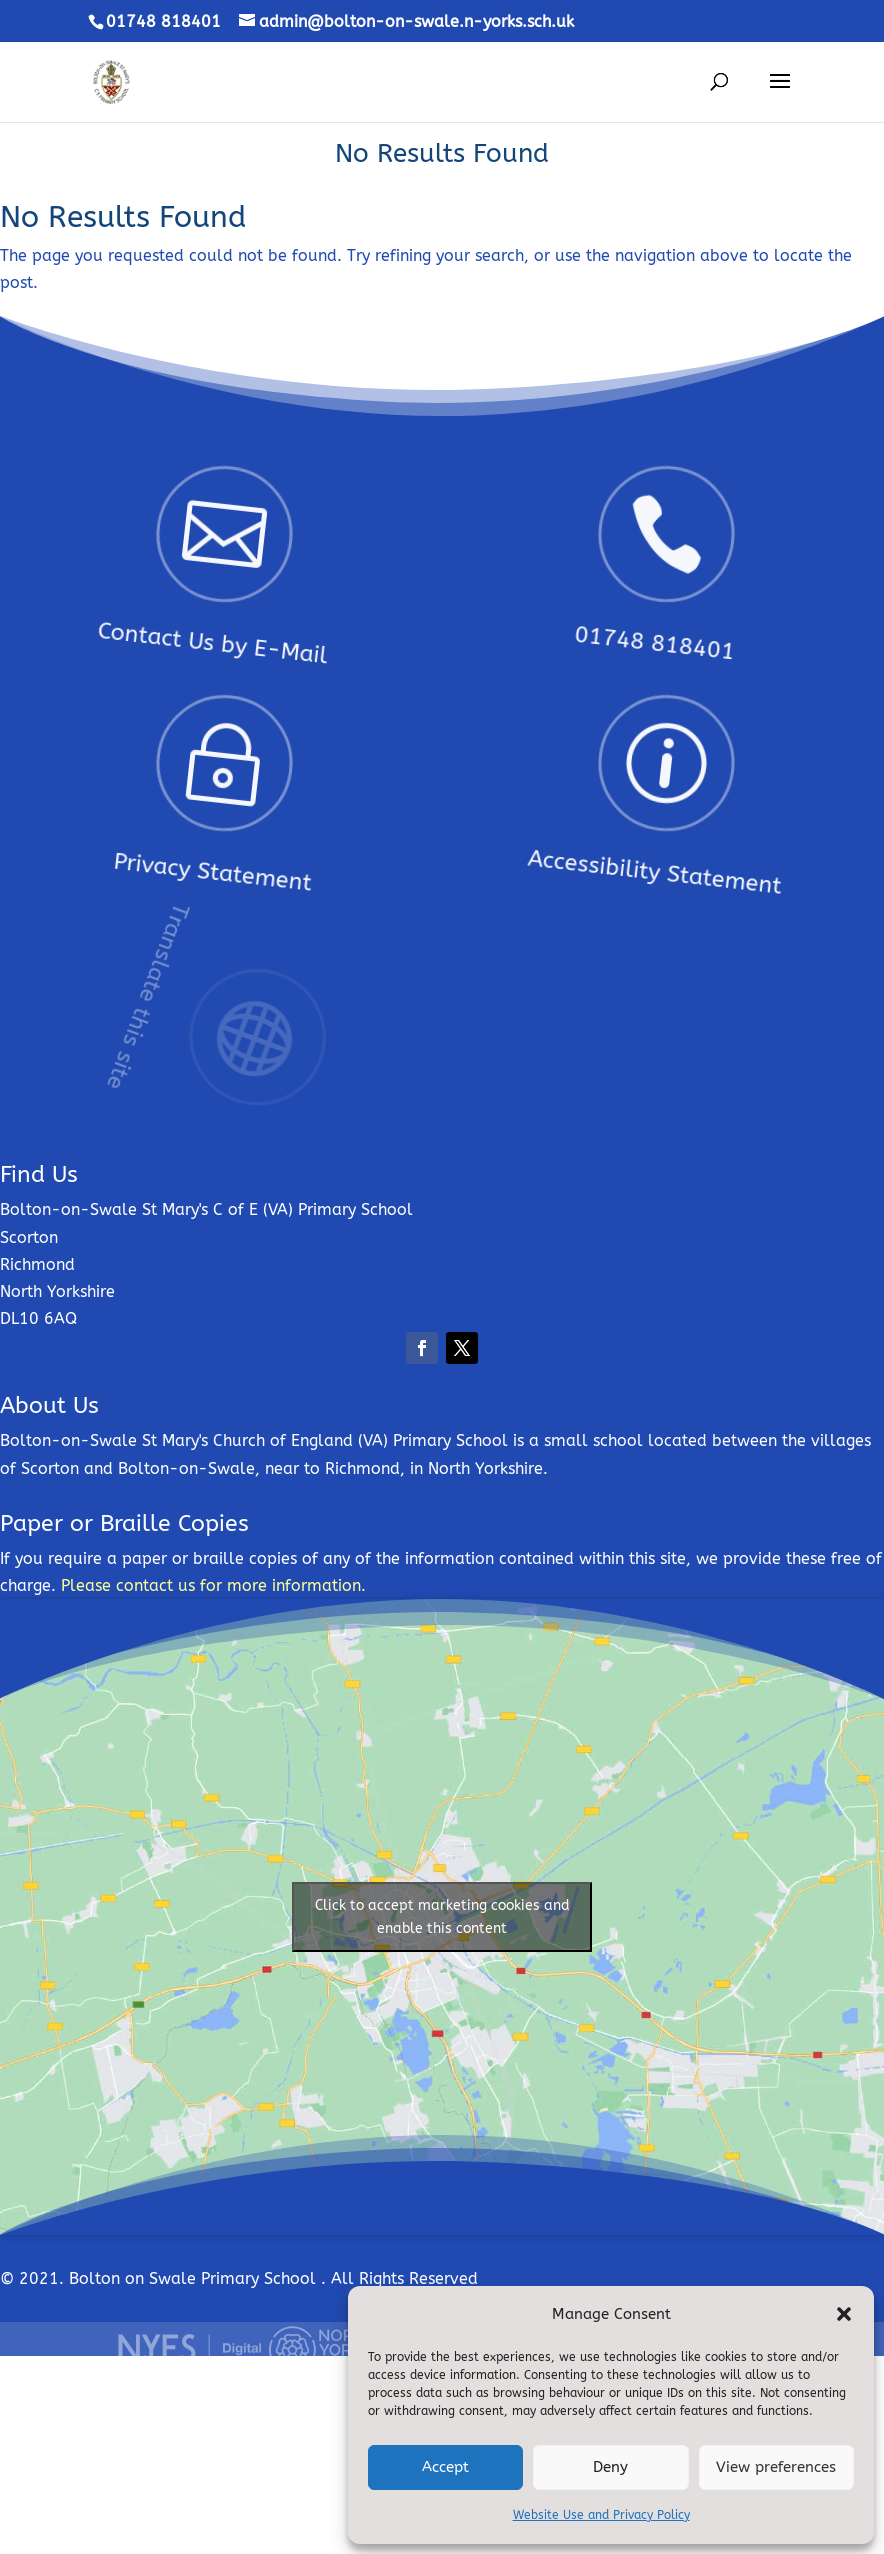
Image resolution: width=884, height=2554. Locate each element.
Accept (445, 2467)
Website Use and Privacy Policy (601, 2515)
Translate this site (190, 952)
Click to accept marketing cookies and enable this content (442, 1917)
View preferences (776, 2467)
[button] (844, 2314)
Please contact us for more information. (213, 1585)
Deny (610, 2467)
